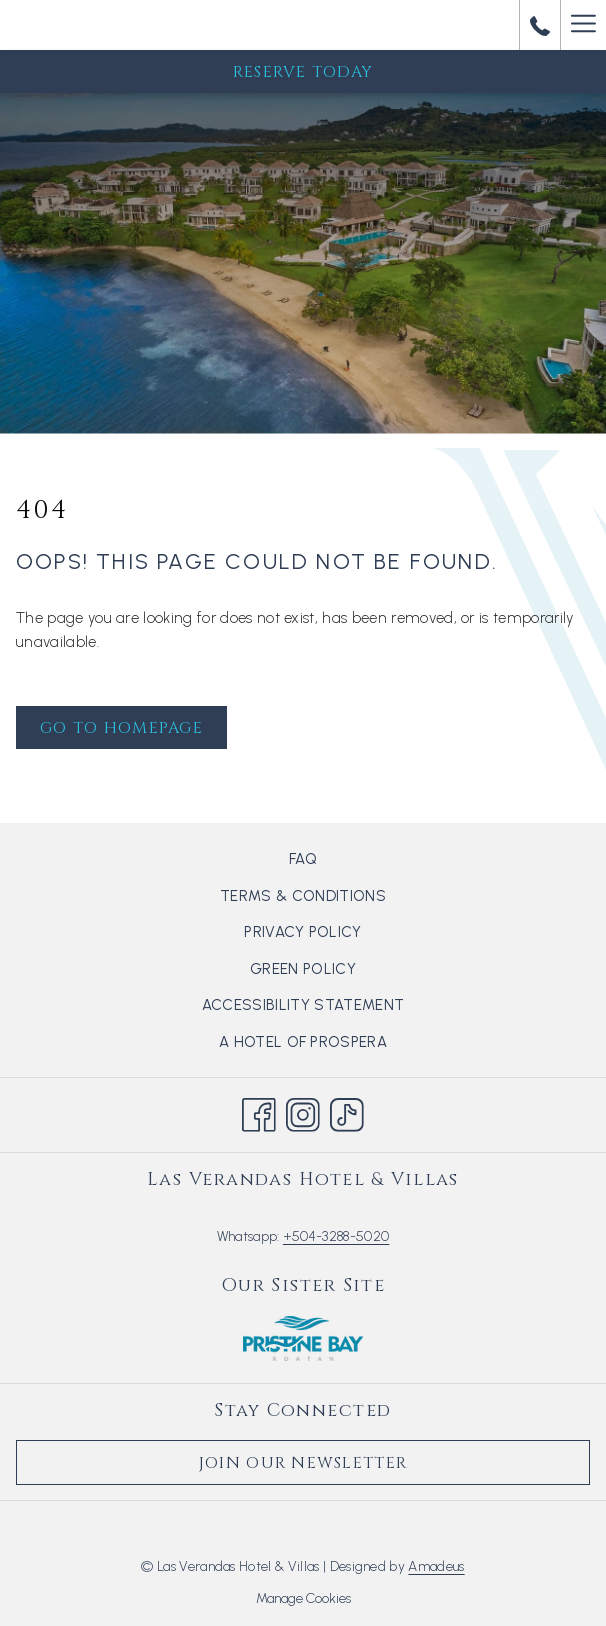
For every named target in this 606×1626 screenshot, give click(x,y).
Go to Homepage (121, 728)
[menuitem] (303, 859)
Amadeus (436, 1566)
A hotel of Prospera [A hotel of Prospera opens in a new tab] (327, 1043)
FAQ (303, 859)
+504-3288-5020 (336, 1236)
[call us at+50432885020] (540, 24)
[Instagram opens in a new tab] (303, 1112)
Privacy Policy (302, 932)
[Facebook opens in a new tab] (259, 1112)
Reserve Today (303, 72)
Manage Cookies (303, 1598)
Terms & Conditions (303, 896)
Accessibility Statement (303, 1005)
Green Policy (303, 969)
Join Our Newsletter (303, 1463)
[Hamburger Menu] (583, 25)
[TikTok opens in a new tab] (347, 1112)
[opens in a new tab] (303, 1337)
